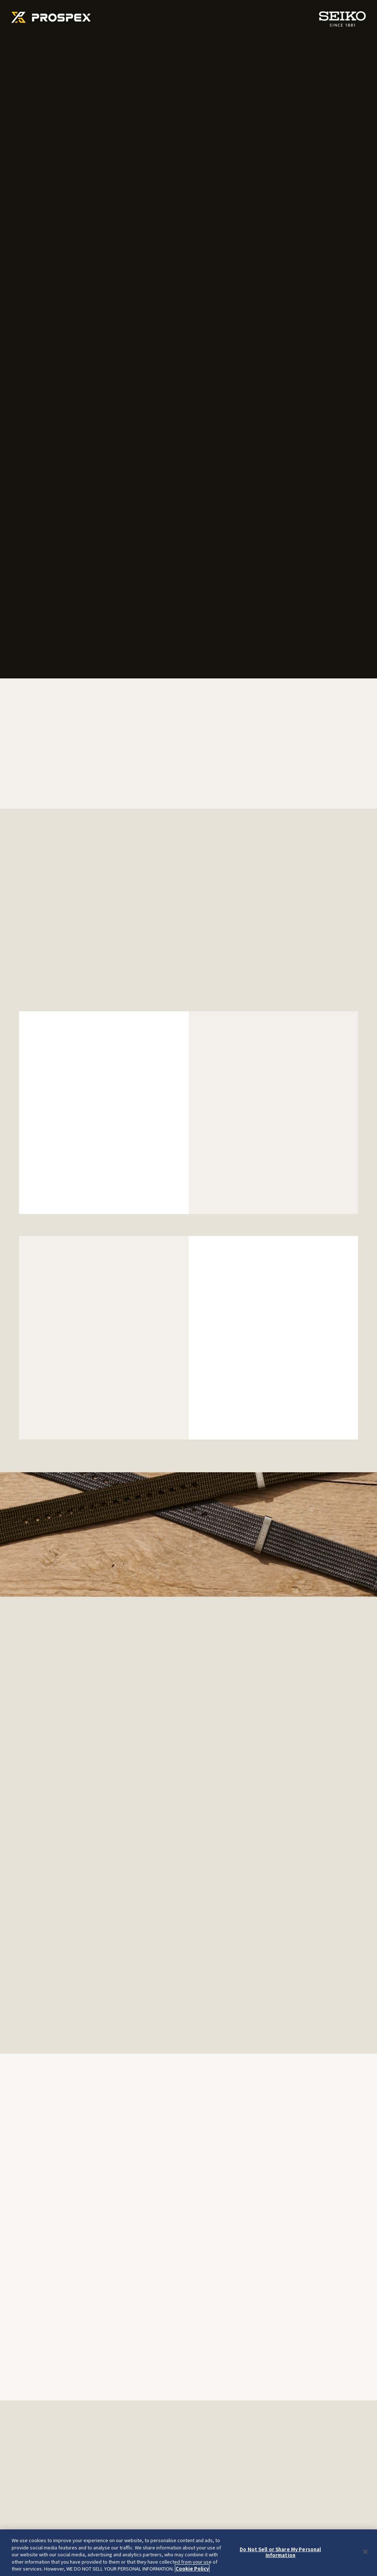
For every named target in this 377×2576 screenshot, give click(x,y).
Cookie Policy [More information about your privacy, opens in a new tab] (192, 2568)
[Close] (365, 2552)
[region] (188, 2552)
